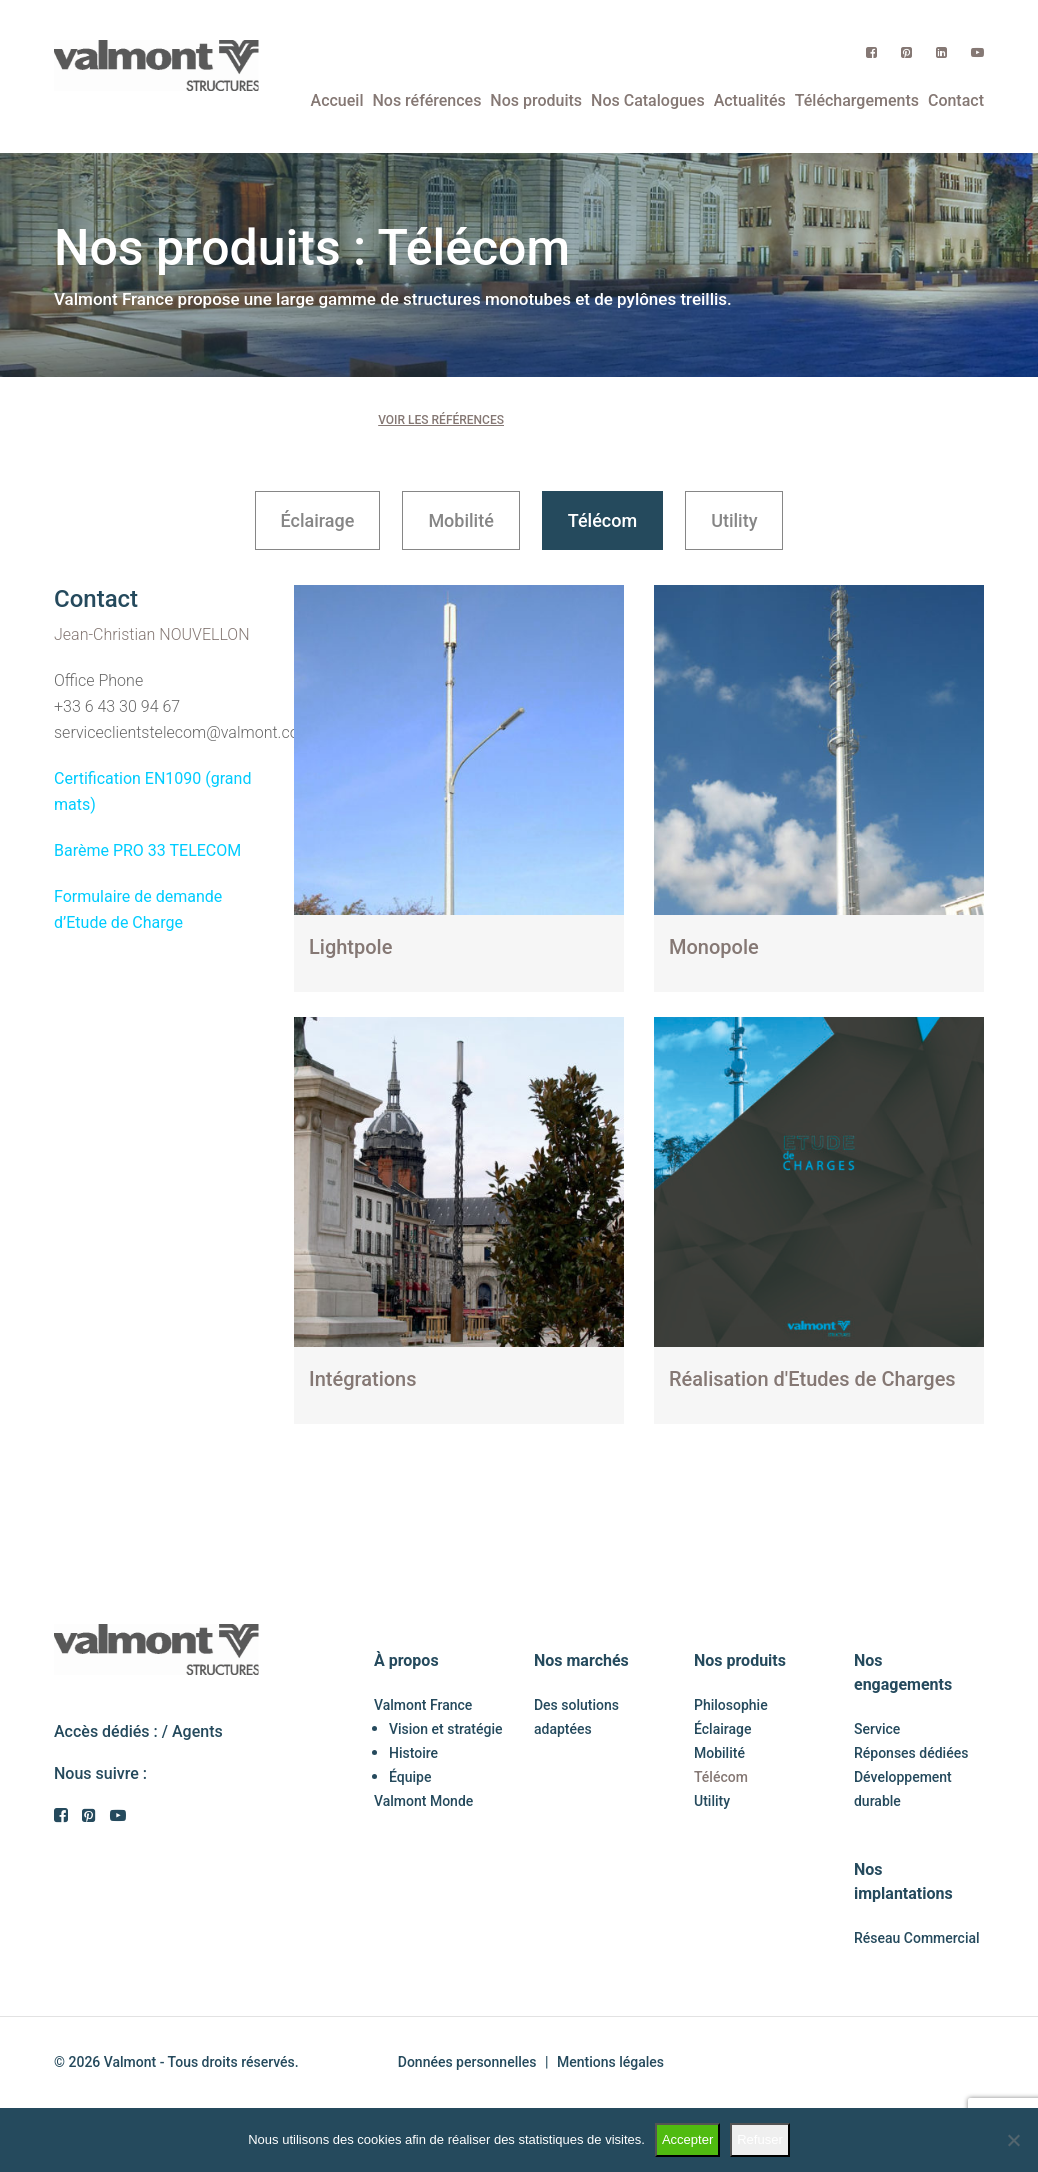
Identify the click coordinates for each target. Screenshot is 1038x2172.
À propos (406, 1660)
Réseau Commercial (917, 1938)
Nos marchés (581, 1660)
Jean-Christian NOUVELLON (152, 634)
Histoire (413, 1753)
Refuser (760, 2139)
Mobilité (460, 520)
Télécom (602, 520)
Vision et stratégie (446, 1729)
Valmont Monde (423, 1801)
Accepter (687, 2139)
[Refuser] (1013, 2140)
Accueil (337, 100)
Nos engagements (903, 1672)
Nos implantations (903, 1881)
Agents (197, 1731)
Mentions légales (610, 2062)
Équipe (410, 1777)
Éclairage (318, 520)
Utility (734, 520)
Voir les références (441, 420)
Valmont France (423, 1705)
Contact (956, 100)
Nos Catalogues (648, 100)
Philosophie (731, 1705)
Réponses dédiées (911, 1753)
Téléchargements (857, 100)
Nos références (426, 100)
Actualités (750, 100)
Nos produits (536, 100)
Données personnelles (467, 2062)
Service (877, 1729)
